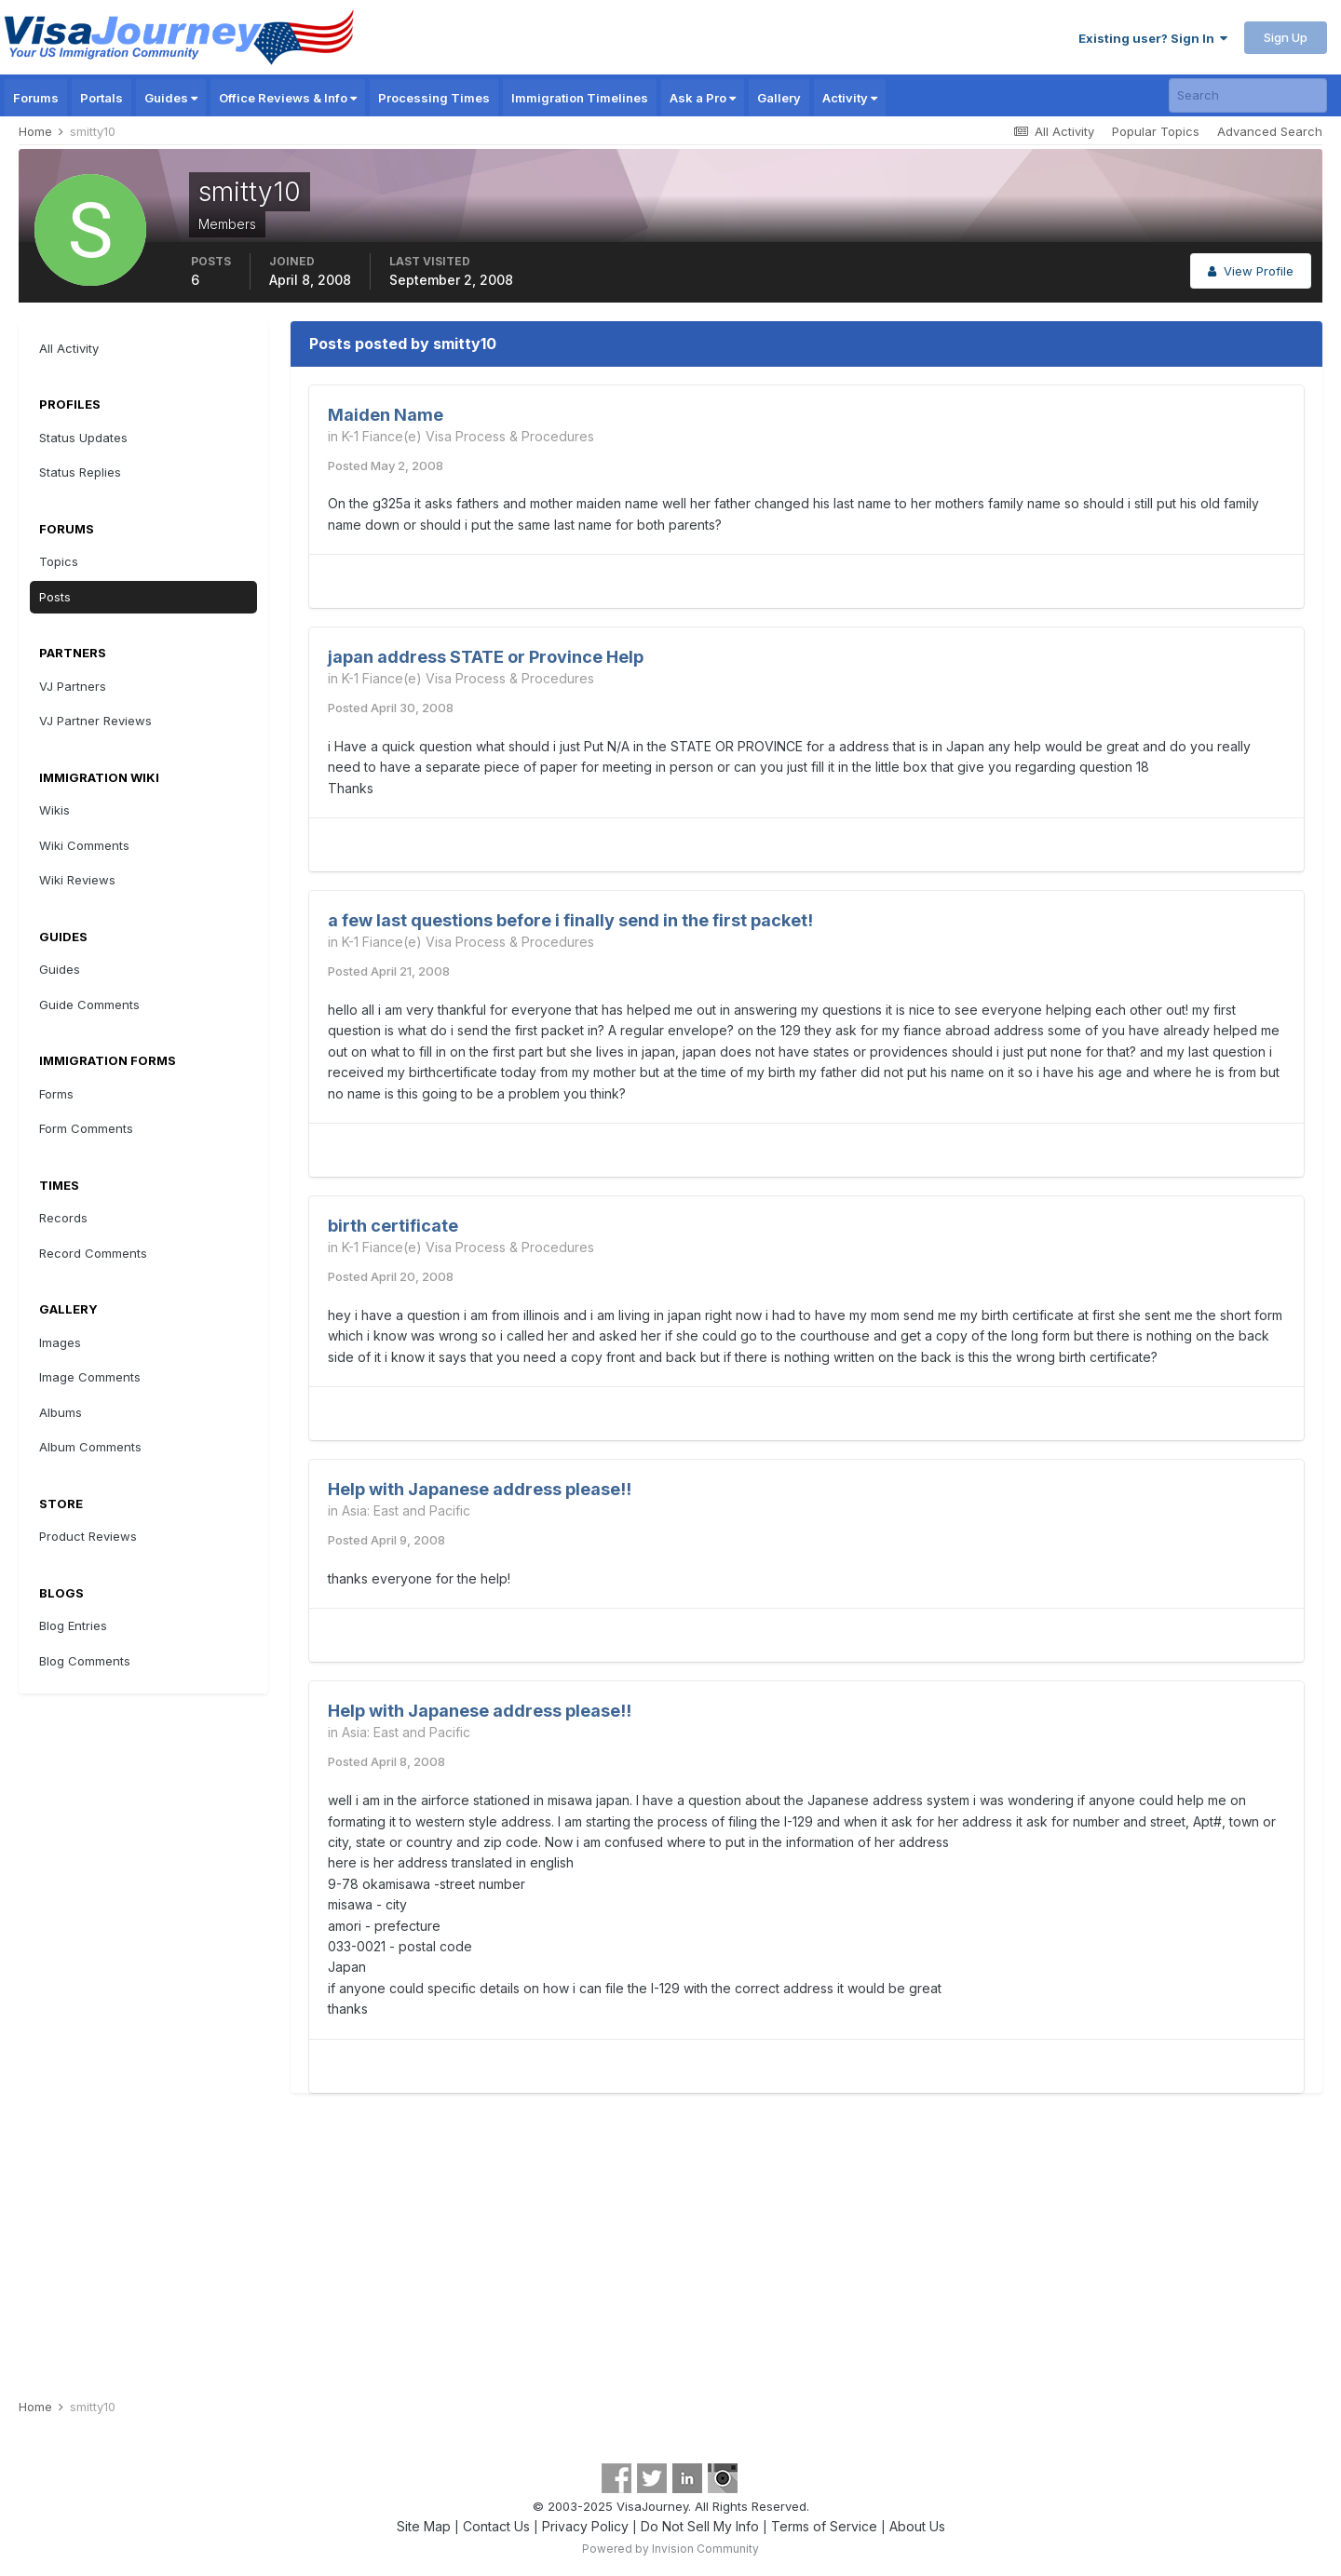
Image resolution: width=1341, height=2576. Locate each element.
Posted (385, 465)
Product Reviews (88, 1536)
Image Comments (90, 1376)
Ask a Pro (703, 97)
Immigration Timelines (579, 97)
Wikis (54, 809)
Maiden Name (385, 415)
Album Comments (90, 1446)
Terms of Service (824, 2526)
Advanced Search (1269, 131)
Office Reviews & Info (288, 97)
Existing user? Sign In (1152, 38)
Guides (170, 97)
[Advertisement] (670, 2246)
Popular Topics (1155, 131)
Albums (60, 1412)
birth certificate (393, 1225)
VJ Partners (72, 686)
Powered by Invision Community (670, 2549)
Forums (36, 97)
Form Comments (86, 1128)
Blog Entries (73, 1625)
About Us (917, 2526)
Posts (55, 596)
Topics (58, 561)
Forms (56, 1093)
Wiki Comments (84, 845)
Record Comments (93, 1253)
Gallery (779, 97)
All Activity (69, 348)
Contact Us (496, 2526)
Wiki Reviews (77, 879)
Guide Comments (89, 1004)
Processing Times (434, 97)
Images (60, 1342)
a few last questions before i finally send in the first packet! (570, 920)
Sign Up (1285, 37)
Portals (101, 97)
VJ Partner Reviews (95, 720)
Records (63, 1217)
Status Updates (83, 437)
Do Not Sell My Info (700, 2526)
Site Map (424, 2526)
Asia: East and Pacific (406, 1510)
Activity (849, 97)
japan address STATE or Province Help (485, 657)
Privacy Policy (585, 2526)
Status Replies (80, 472)
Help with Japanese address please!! (479, 1489)
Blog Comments (84, 1660)
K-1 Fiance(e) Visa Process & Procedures (468, 436)
